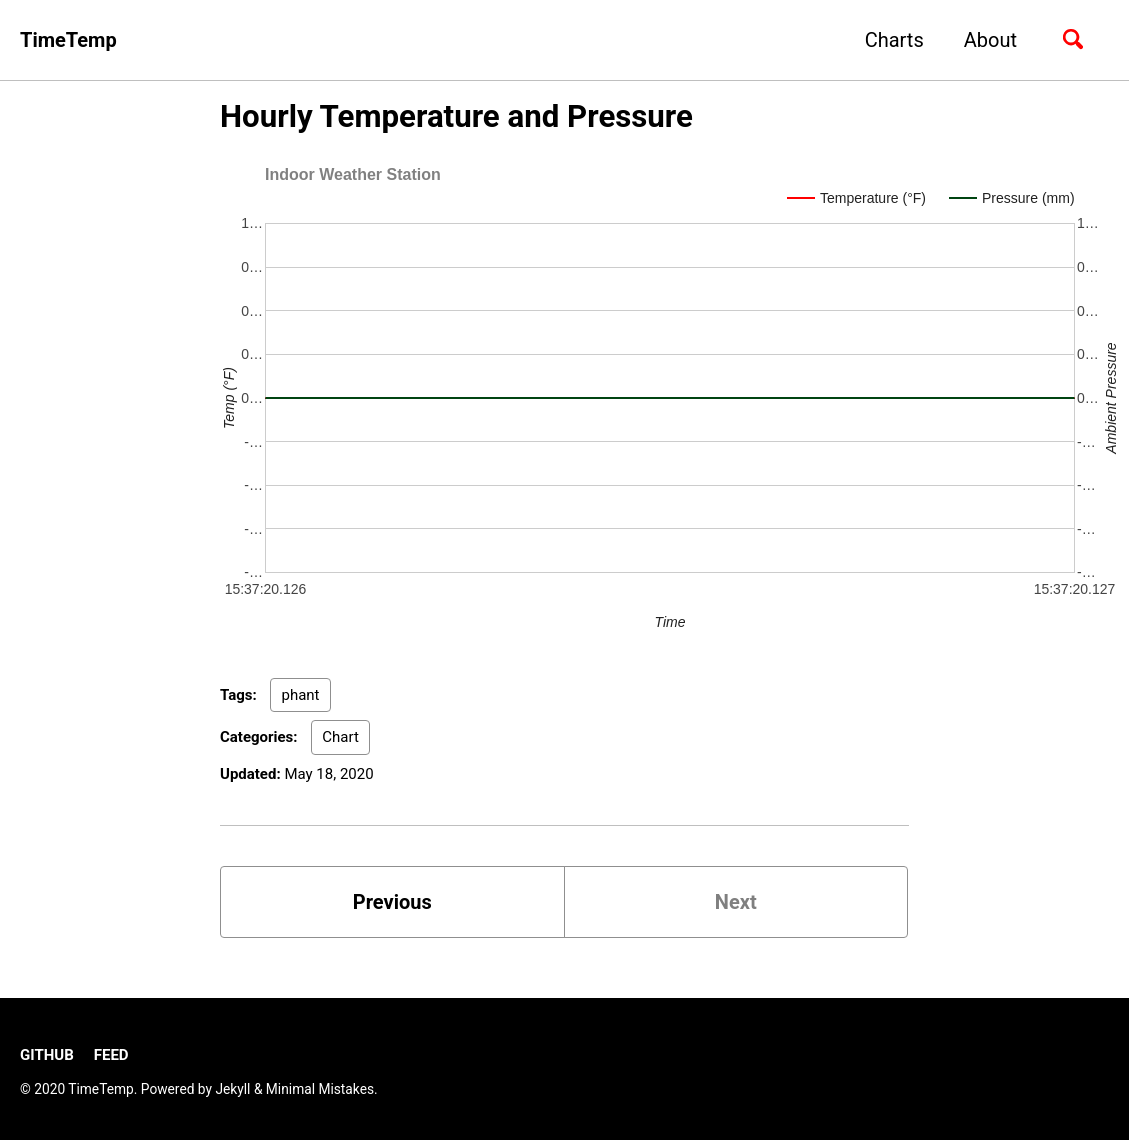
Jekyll (232, 1089)
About (990, 40)
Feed (111, 1055)
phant (300, 695)
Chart (340, 737)
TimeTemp (68, 40)
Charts (894, 40)
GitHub (47, 1055)
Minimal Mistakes (320, 1089)
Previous (392, 902)
